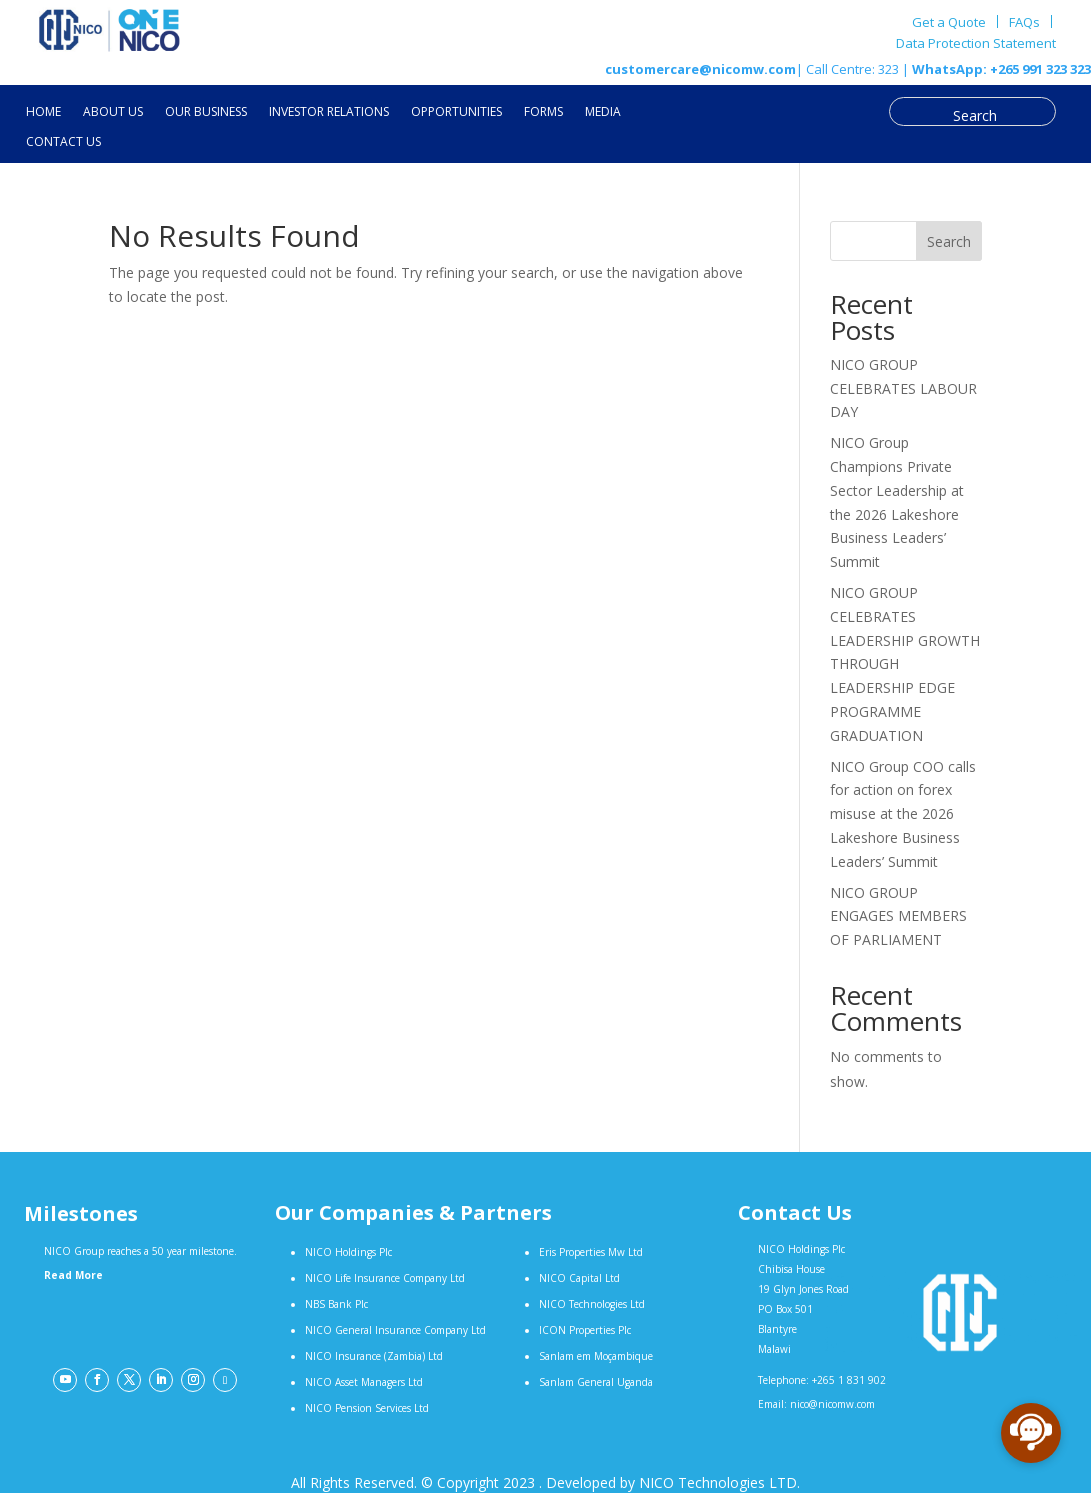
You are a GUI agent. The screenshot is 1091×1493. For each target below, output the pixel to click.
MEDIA (603, 112)
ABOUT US (113, 112)
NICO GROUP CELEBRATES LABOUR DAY (903, 388)
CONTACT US (63, 142)
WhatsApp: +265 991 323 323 (1000, 69)
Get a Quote (949, 21)
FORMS (543, 112)
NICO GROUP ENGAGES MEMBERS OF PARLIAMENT (898, 916)
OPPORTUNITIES (456, 112)
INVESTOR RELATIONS (329, 112)
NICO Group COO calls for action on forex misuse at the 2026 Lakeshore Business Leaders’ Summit (903, 814)
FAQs (1024, 21)
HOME (43, 112)
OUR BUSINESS (206, 112)
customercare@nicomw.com (700, 69)
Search (949, 241)
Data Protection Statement (976, 44)
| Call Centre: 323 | (852, 69)
